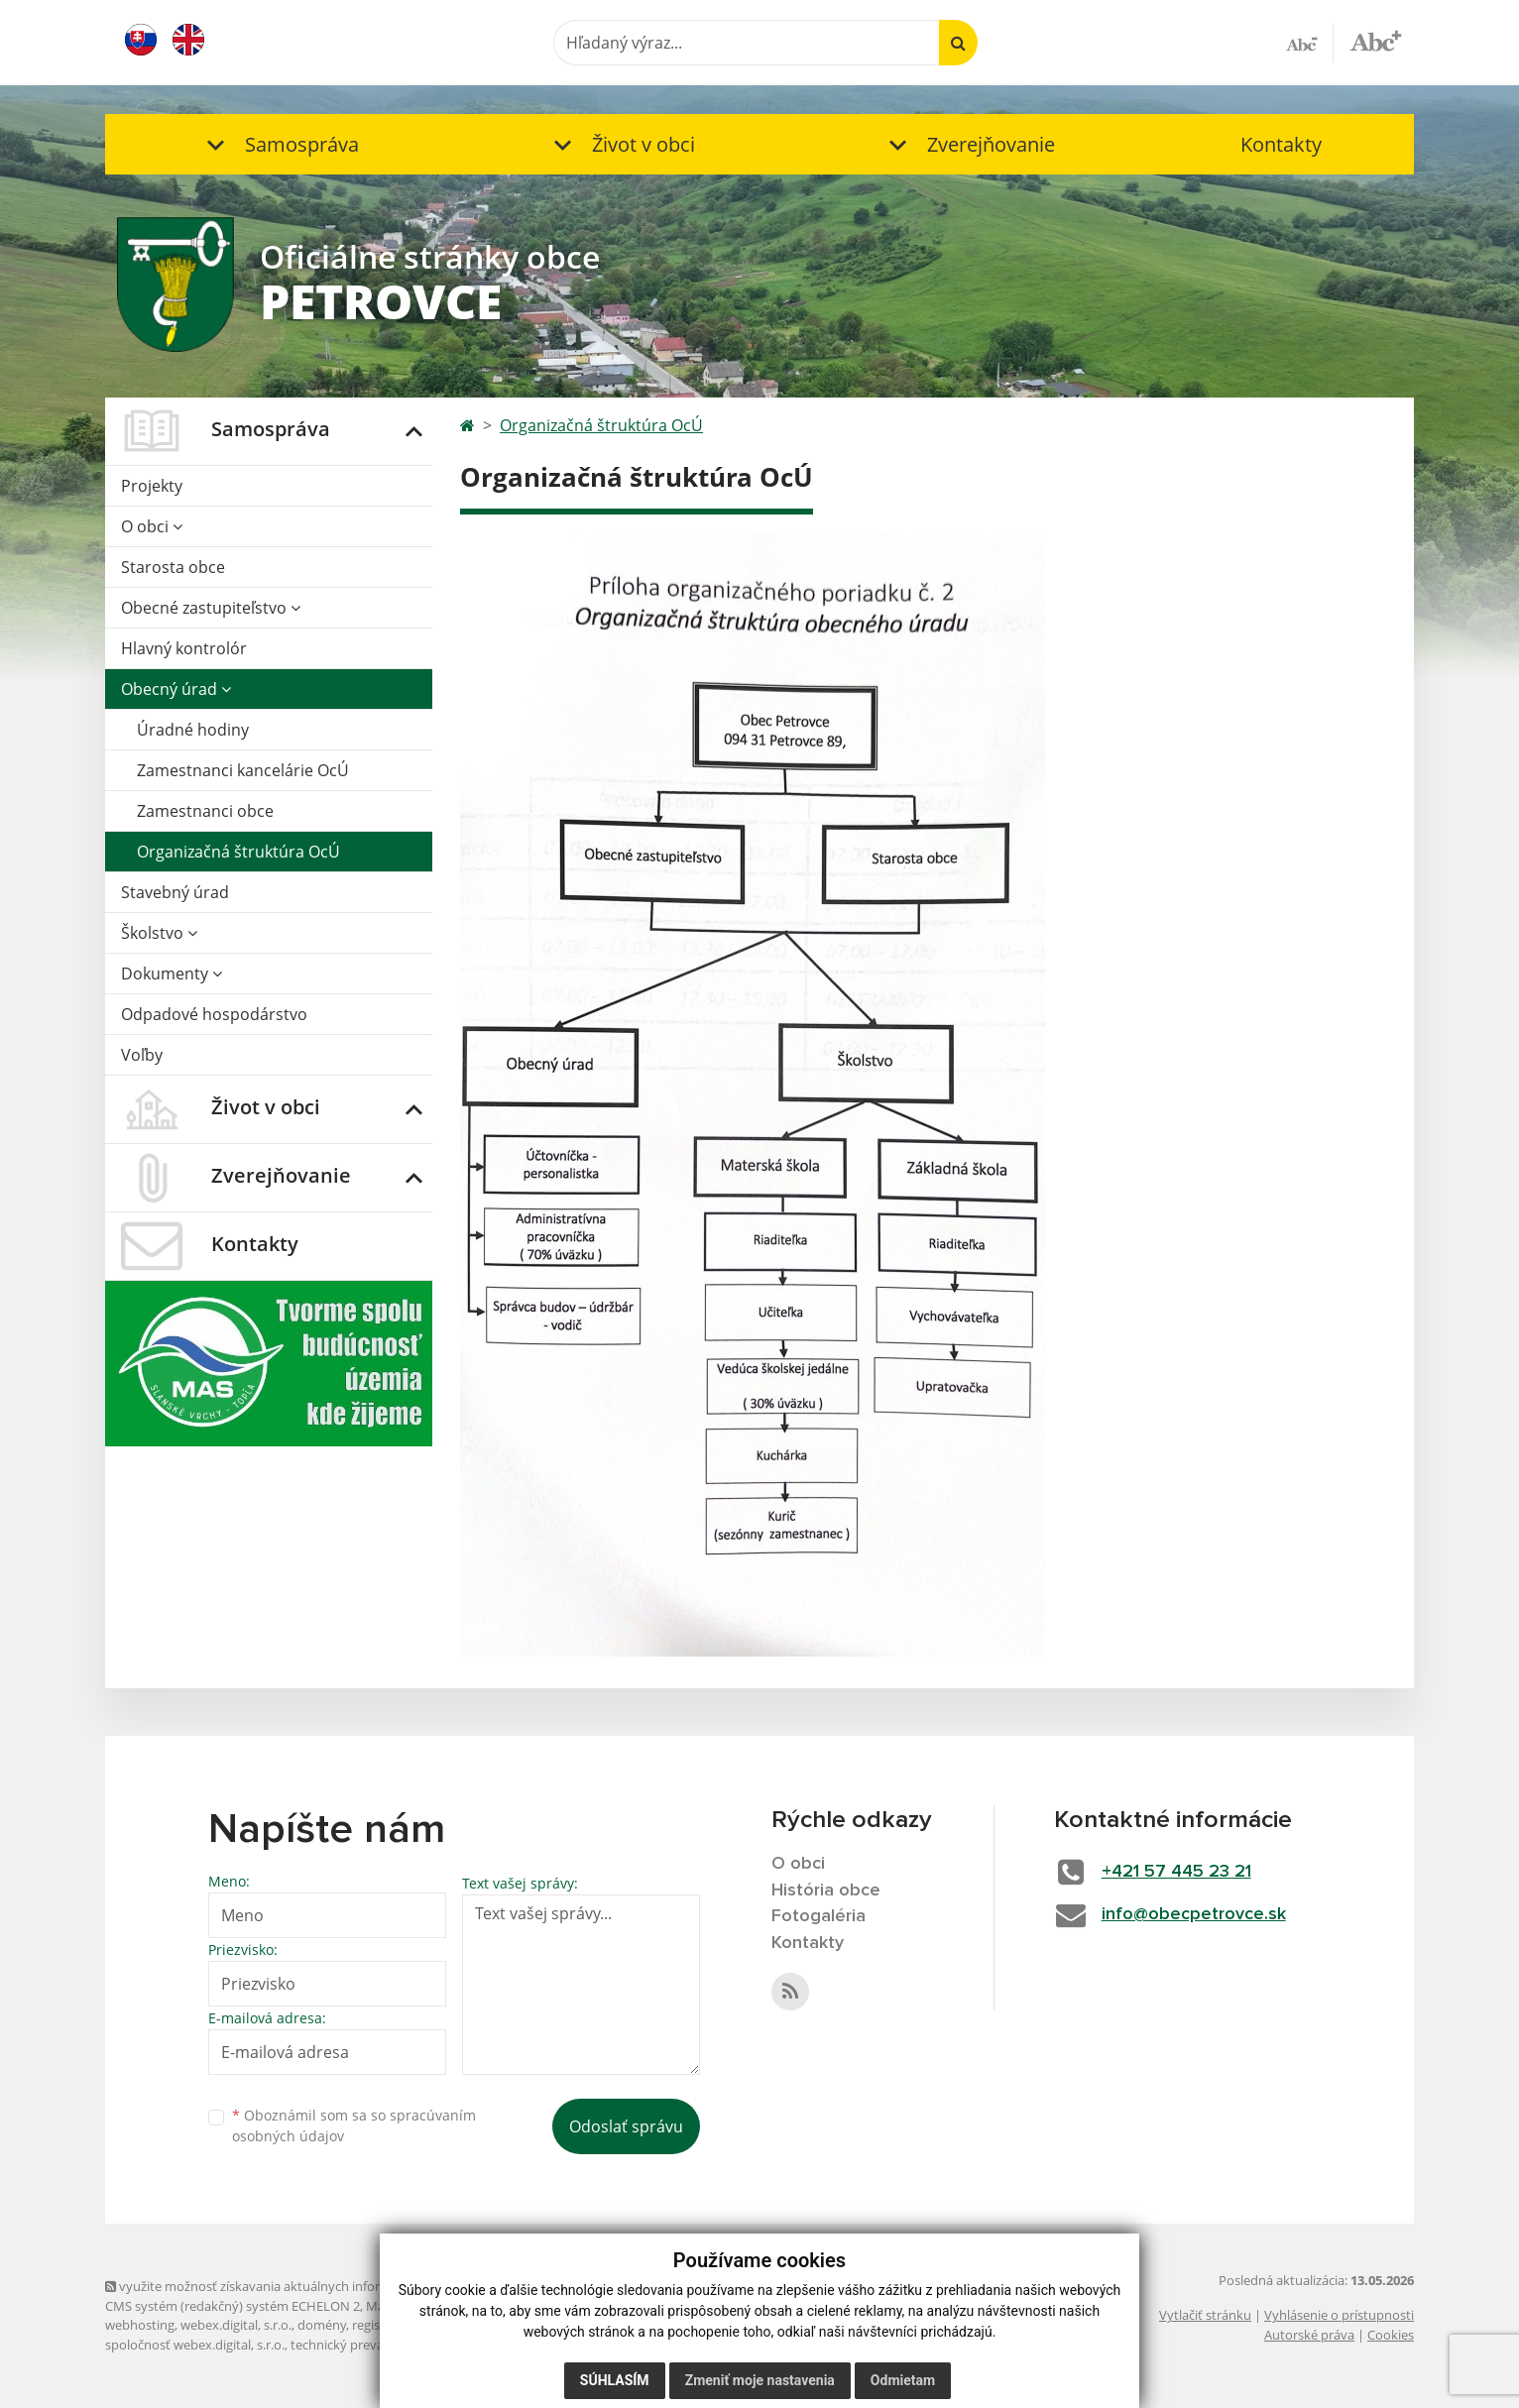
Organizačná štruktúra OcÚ (238, 851)
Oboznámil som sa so (354, 2125)
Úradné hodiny (193, 730)
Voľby (142, 1055)
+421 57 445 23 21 (1176, 1872)
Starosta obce (173, 567)
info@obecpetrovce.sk (1194, 1914)
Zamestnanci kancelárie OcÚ (243, 770)
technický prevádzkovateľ (366, 2344)
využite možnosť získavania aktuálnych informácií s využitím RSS (301, 2286)
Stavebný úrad (175, 892)
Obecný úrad (176, 689)
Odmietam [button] (903, 2380)
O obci (151, 526)
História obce (825, 1890)
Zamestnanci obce (205, 811)
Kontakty (1281, 144)
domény (321, 2325)
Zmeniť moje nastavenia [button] (760, 2380)
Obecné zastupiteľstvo (210, 608)
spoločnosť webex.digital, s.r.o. (195, 2344)
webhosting (140, 2325)
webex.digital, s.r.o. (236, 2325)
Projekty (151, 486)
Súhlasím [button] (614, 2380)
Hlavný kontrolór (184, 648)
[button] (278, 144)
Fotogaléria (818, 1916)
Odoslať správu (626, 2126)
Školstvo (159, 933)
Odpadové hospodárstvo (214, 1014)
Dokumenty (171, 973)
